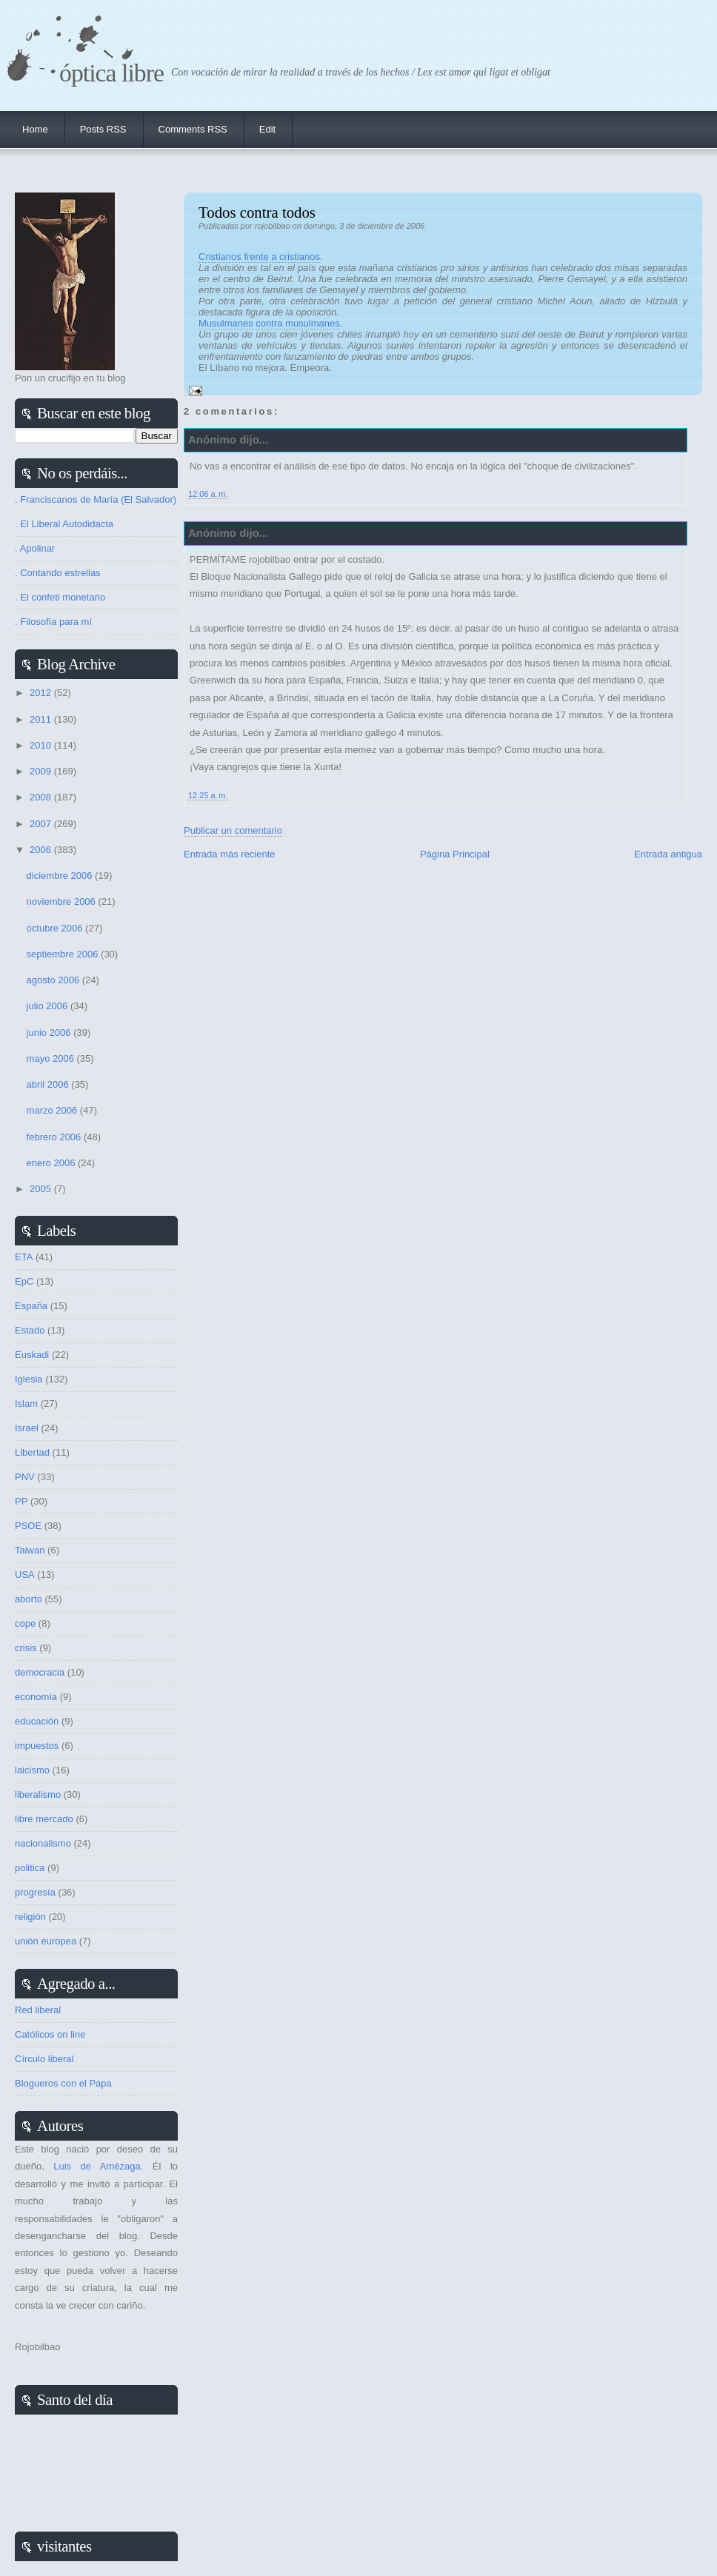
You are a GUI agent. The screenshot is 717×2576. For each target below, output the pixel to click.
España (31, 1305)
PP (21, 1501)
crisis (26, 1647)
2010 (42, 745)
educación (37, 1721)
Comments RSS (193, 129)
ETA (24, 1256)
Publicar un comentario (233, 830)
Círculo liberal (44, 2058)
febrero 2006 (55, 1137)
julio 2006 (48, 1005)
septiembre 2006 (64, 954)
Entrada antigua (668, 854)
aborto (28, 1599)
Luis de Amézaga (96, 2166)
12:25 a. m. (208, 795)
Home (35, 129)
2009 (42, 771)
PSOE (28, 1525)
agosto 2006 (54, 980)
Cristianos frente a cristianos (259, 256)
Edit (267, 129)
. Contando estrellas (58, 572)
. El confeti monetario (60, 597)
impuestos (37, 1745)
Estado (29, 1330)
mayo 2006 (52, 1058)
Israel (27, 1427)
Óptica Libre (111, 73)
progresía (35, 1892)
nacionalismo (43, 1843)
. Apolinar (35, 548)
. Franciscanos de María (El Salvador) (95, 499)
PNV (25, 1476)
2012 (42, 692)
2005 (42, 1188)
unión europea (45, 1941)
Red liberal (38, 2009)
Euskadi (32, 1354)
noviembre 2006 (63, 901)
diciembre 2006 (61, 875)
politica (29, 1867)
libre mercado (44, 1818)
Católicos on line (50, 2034)
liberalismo (38, 1794)
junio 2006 (50, 1032)
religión (30, 1916)
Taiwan (29, 1550)
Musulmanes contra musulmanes (269, 323)
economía (36, 1696)
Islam (26, 1403)
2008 (42, 797)
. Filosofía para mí (53, 621)
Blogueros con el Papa (63, 2083)
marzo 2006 (53, 1110)
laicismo (32, 1770)
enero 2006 (52, 1162)
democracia (39, 1672)
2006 (42, 849)
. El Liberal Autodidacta (64, 523)
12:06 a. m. (208, 493)
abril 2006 (49, 1084)
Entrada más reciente (230, 854)
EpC (24, 1281)
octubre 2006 (56, 928)
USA (25, 1574)
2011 (42, 719)
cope (25, 1623)
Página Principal (455, 854)
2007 (42, 823)
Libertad (32, 1452)
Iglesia (29, 1379)
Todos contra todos (257, 212)
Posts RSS (103, 129)
